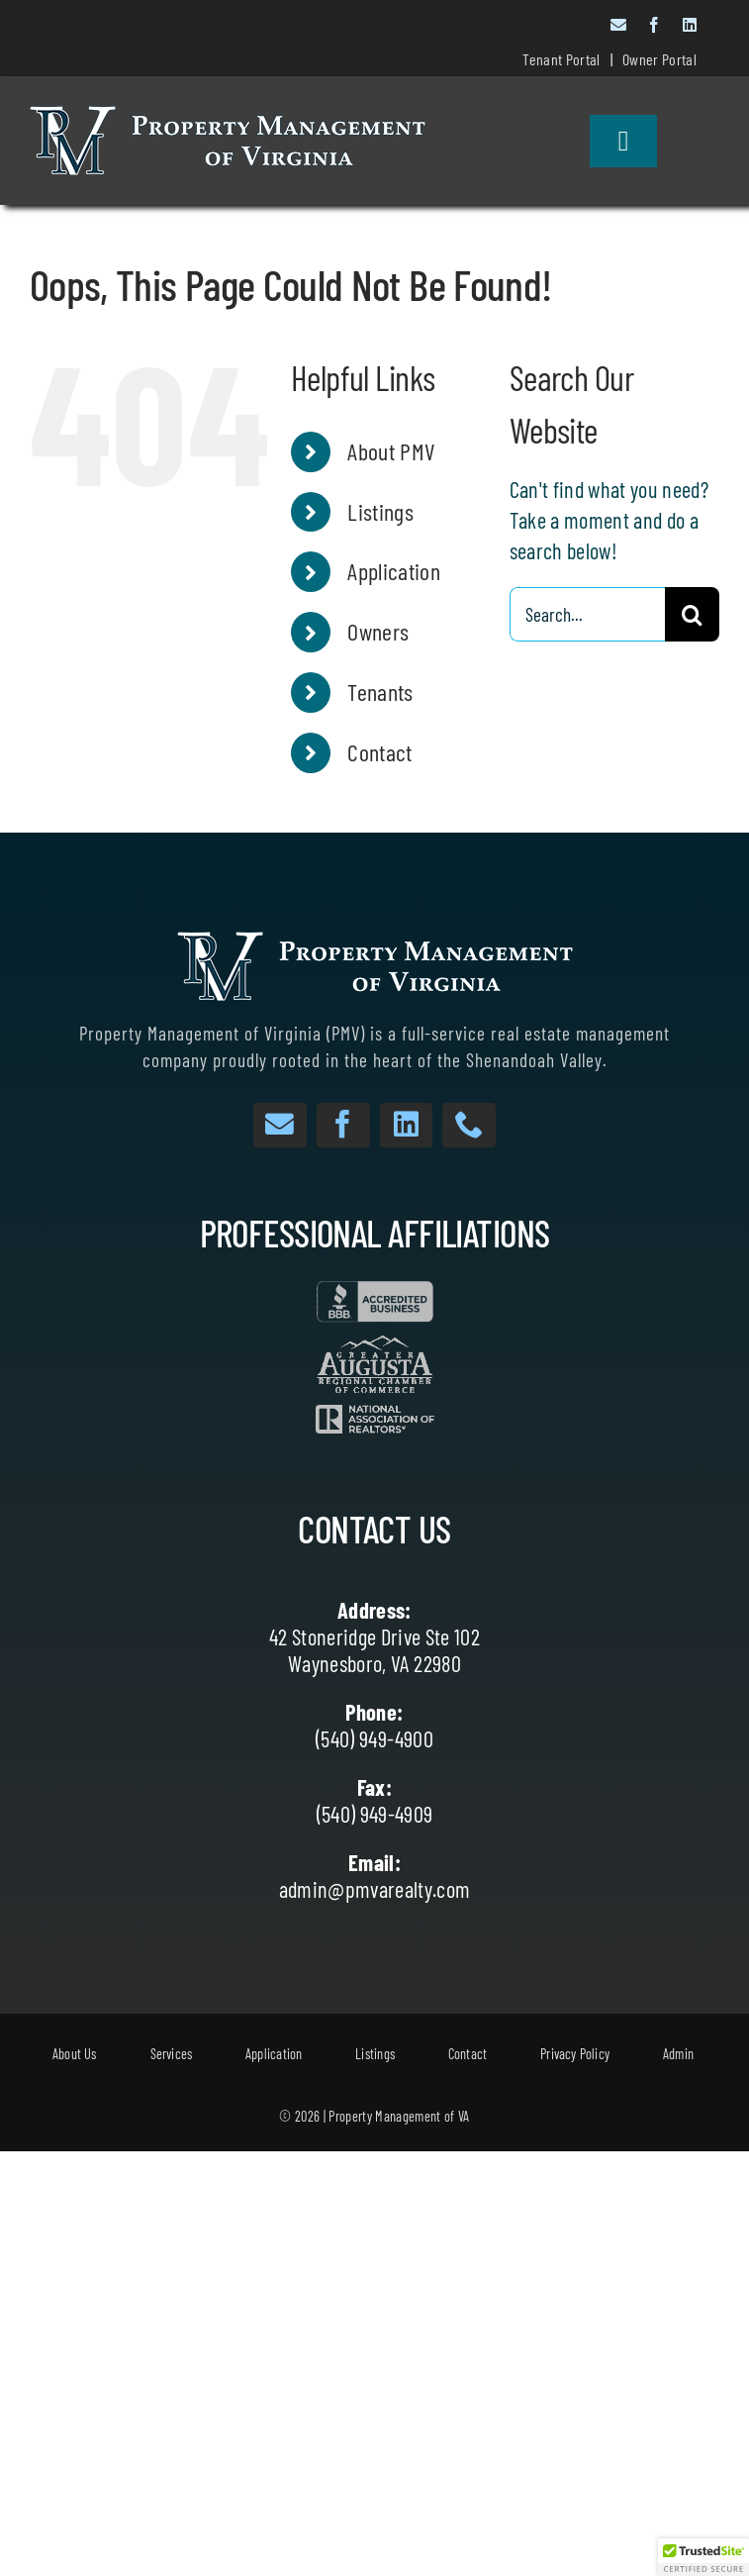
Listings (380, 511)
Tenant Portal (561, 59)
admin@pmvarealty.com (375, 1889)
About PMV (391, 451)
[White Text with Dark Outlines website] (227, 117)
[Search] (692, 614)
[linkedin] (690, 25)
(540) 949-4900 (374, 1738)
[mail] (618, 25)
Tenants (380, 691)
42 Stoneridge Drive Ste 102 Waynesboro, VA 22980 (374, 1650)
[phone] (469, 1125)
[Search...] (587, 614)
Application (393, 570)
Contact (379, 752)
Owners (378, 631)
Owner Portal (659, 59)
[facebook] (654, 25)
